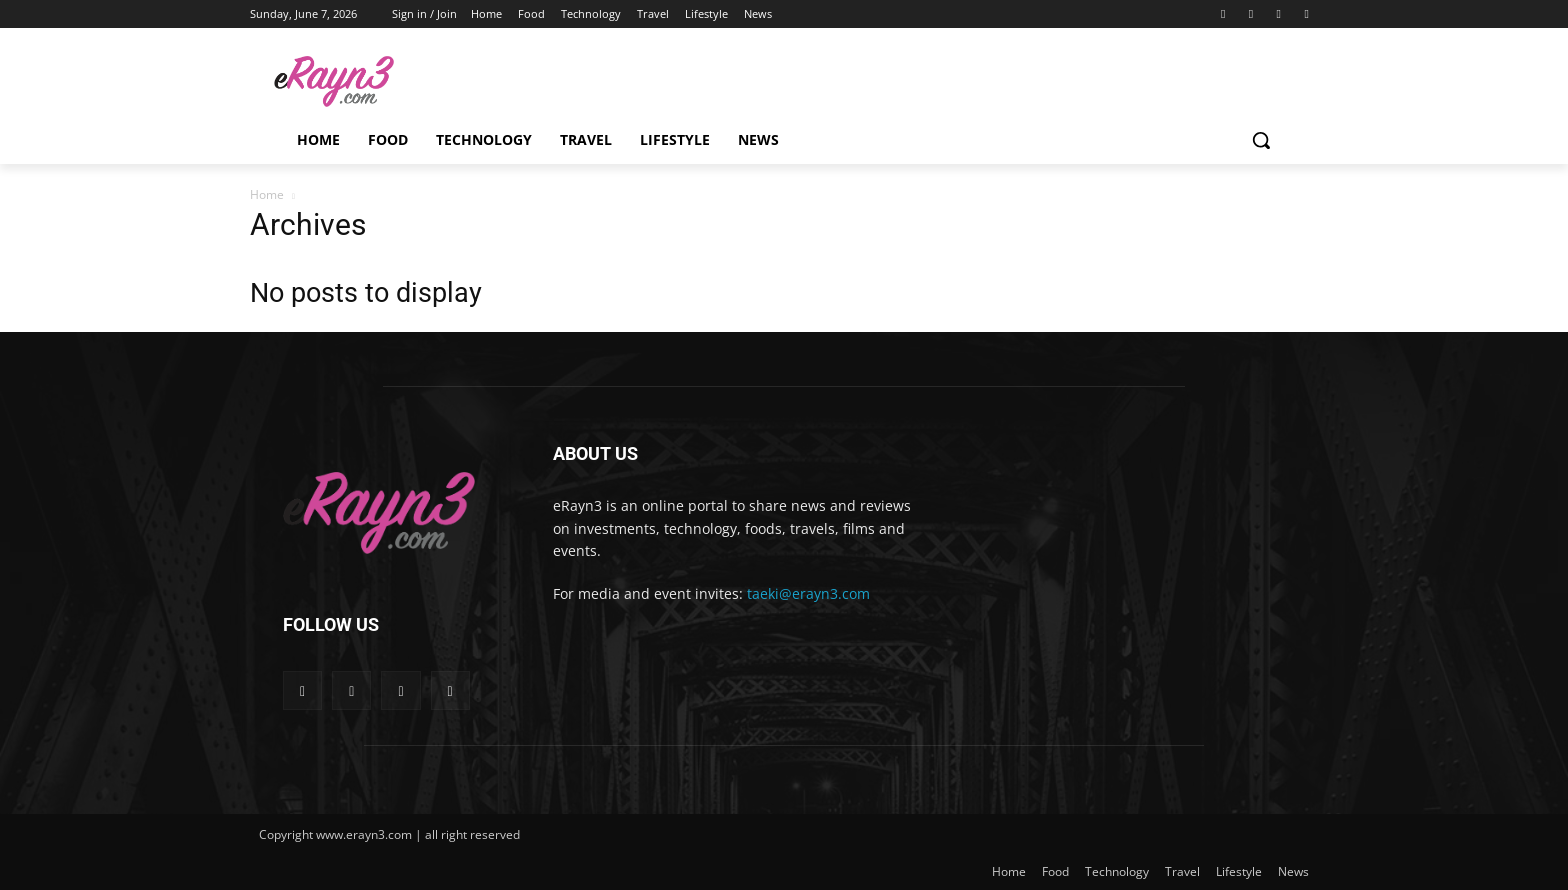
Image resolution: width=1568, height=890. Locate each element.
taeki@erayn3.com (808, 593)
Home (267, 194)
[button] (1261, 140)
